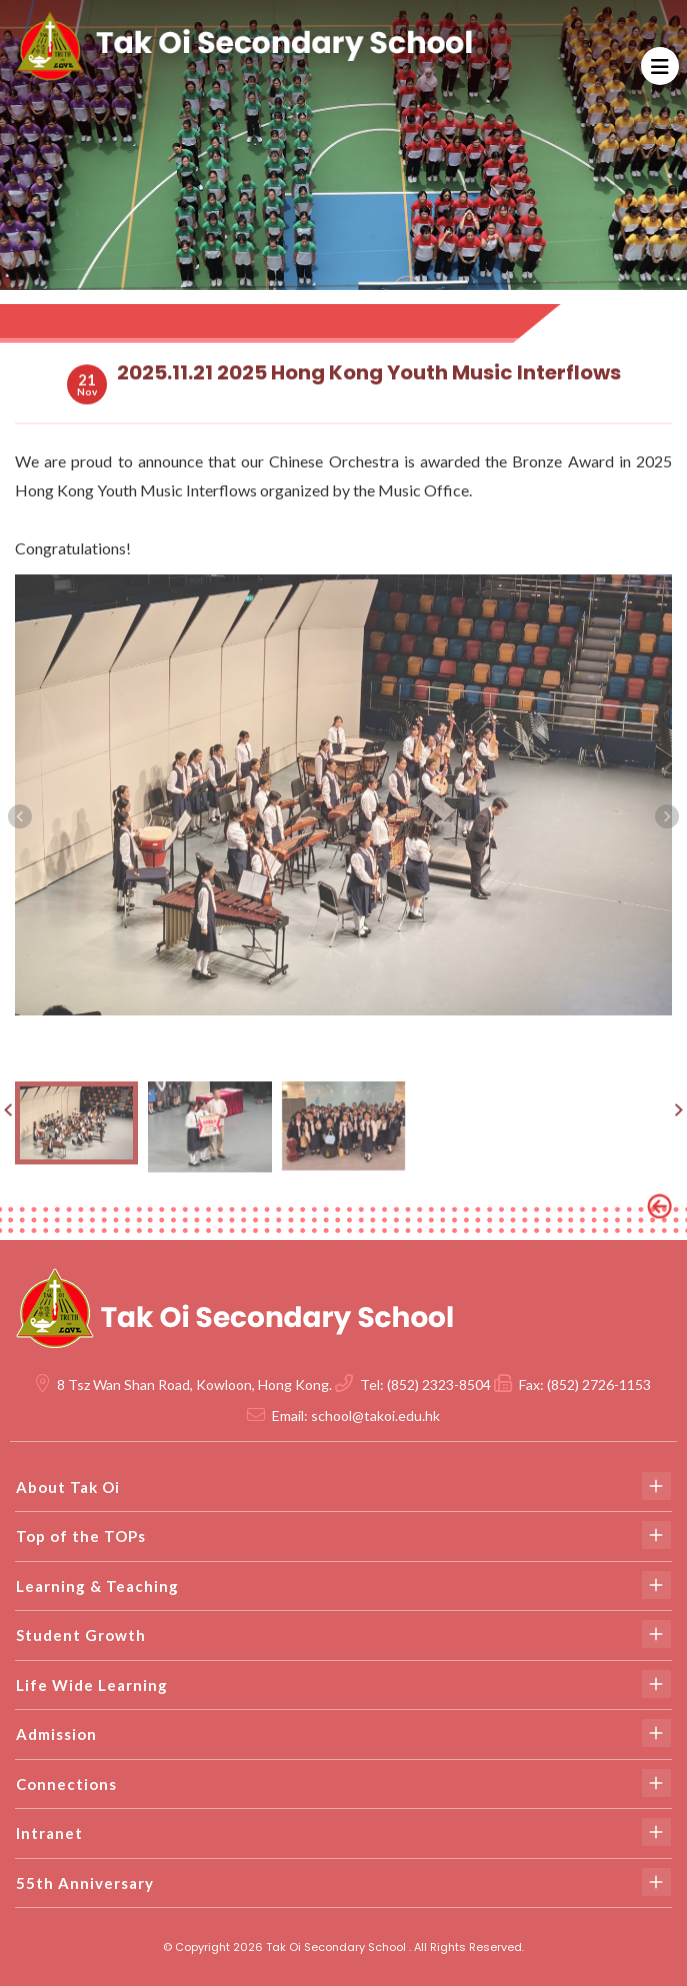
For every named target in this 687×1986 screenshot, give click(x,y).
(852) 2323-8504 (439, 1384)
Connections (343, 1783)
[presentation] (20, 832)
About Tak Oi (343, 1486)
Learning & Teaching (343, 1585)
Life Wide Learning (343, 1684)
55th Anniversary (343, 1882)
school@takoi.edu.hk (375, 1415)
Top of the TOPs (343, 1535)
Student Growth (343, 1634)
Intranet (343, 1832)
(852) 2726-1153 (599, 1384)
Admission (343, 1733)
